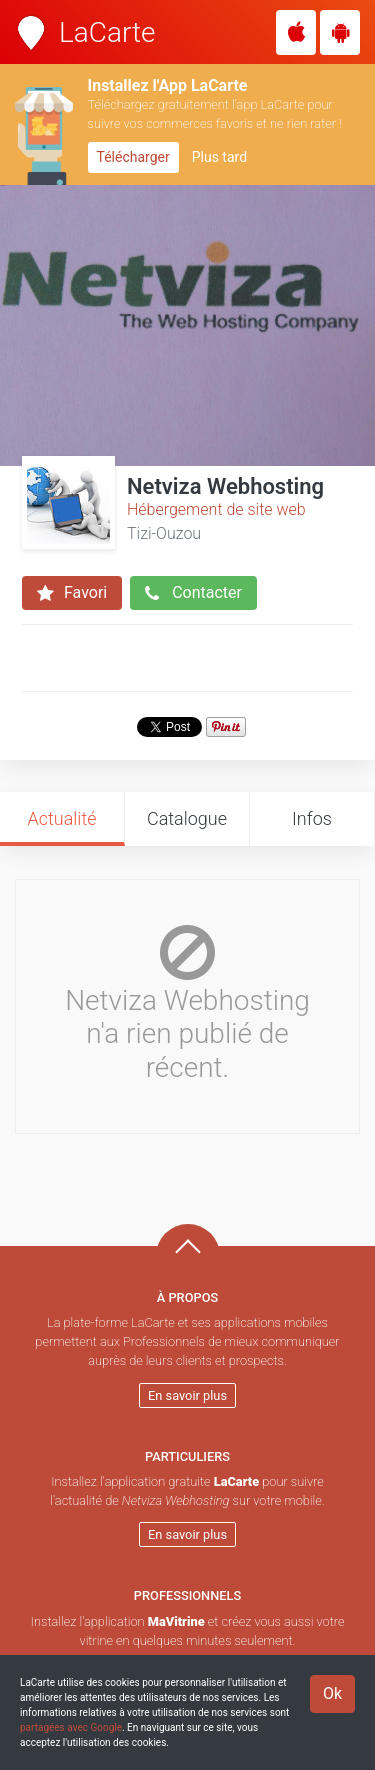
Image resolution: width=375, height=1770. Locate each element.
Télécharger (133, 157)
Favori (72, 593)
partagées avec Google (71, 1727)
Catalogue (187, 818)
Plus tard (219, 157)
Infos (312, 818)
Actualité (61, 818)
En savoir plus (187, 1395)
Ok (332, 1693)
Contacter (193, 593)
